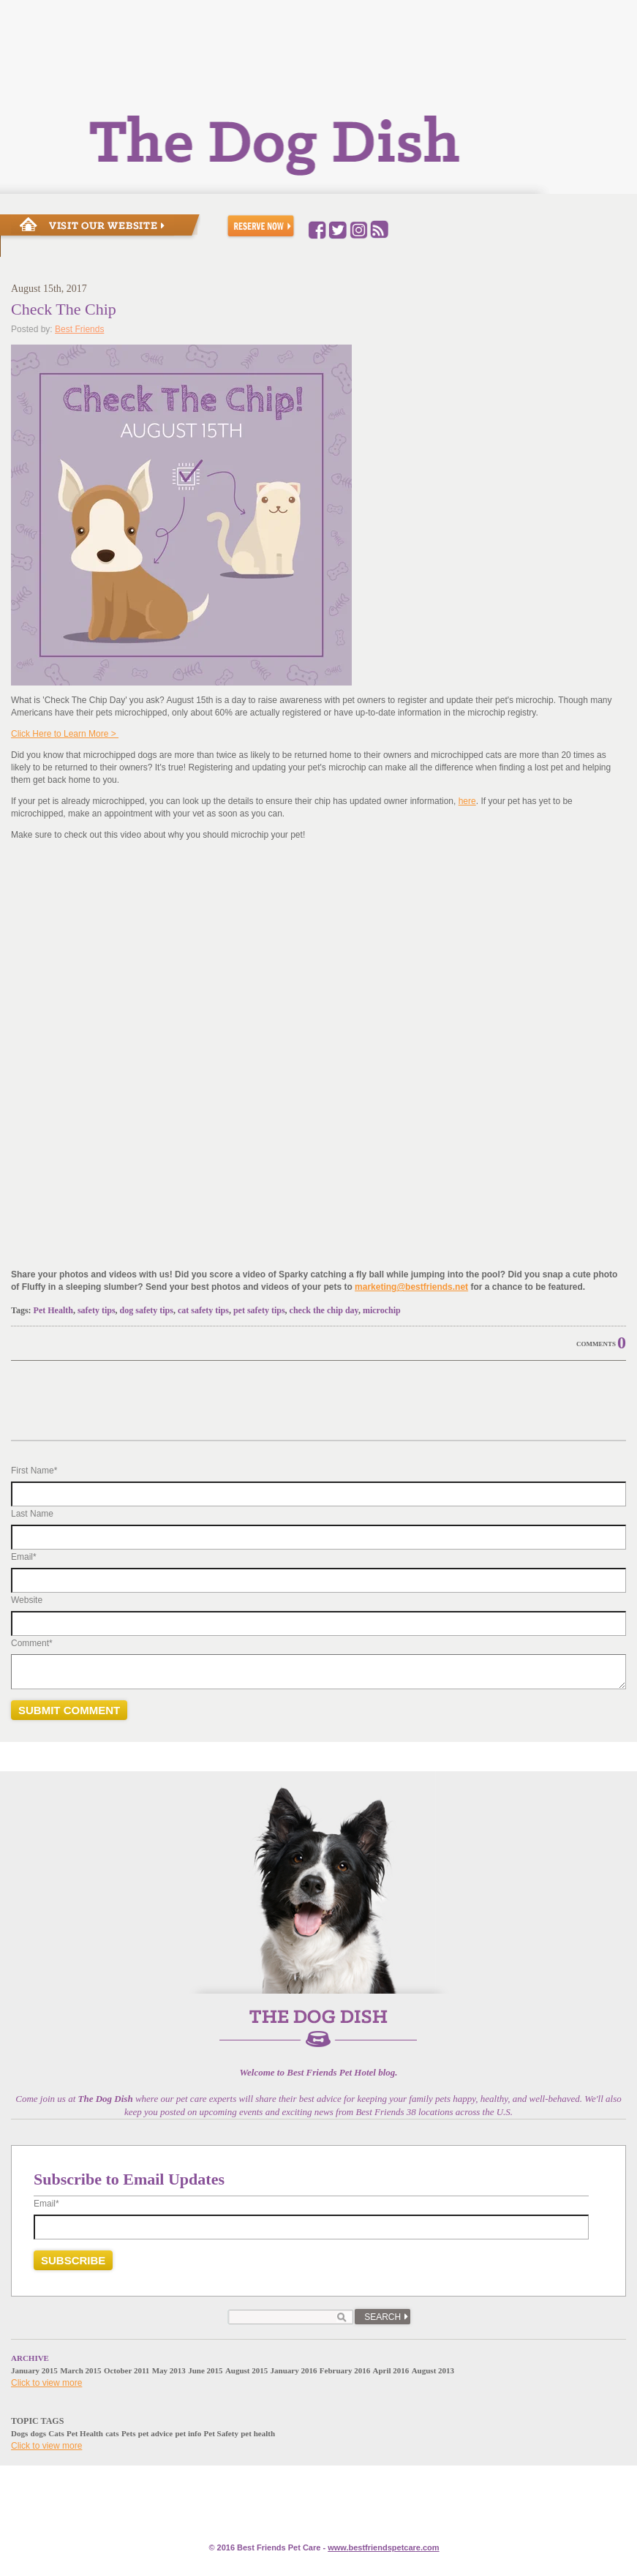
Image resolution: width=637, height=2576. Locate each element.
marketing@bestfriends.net (411, 1287)
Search (382, 2317)
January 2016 (294, 2370)
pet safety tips (259, 1310)
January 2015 (34, 2370)
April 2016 (391, 2370)
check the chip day (324, 1310)
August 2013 (433, 2370)
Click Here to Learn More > (64, 734)
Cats (56, 2433)
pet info (188, 2433)
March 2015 (80, 2370)
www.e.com (383, 2547)
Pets (128, 2433)
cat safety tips (203, 1310)
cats (111, 2433)
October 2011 (126, 2370)
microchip (382, 1310)
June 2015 (205, 2370)
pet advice (155, 2433)
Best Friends (79, 329)
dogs (38, 2433)
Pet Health (53, 1310)
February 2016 (345, 2370)
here (467, 801)
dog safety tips (146, 1310)
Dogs (19, 2433)
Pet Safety (221, 2433)
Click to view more (46, 2383)
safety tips (97, 1310)
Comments (596, 1344)
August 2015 (246, 2370)
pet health (258, 2433)
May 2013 (169, 2370)
